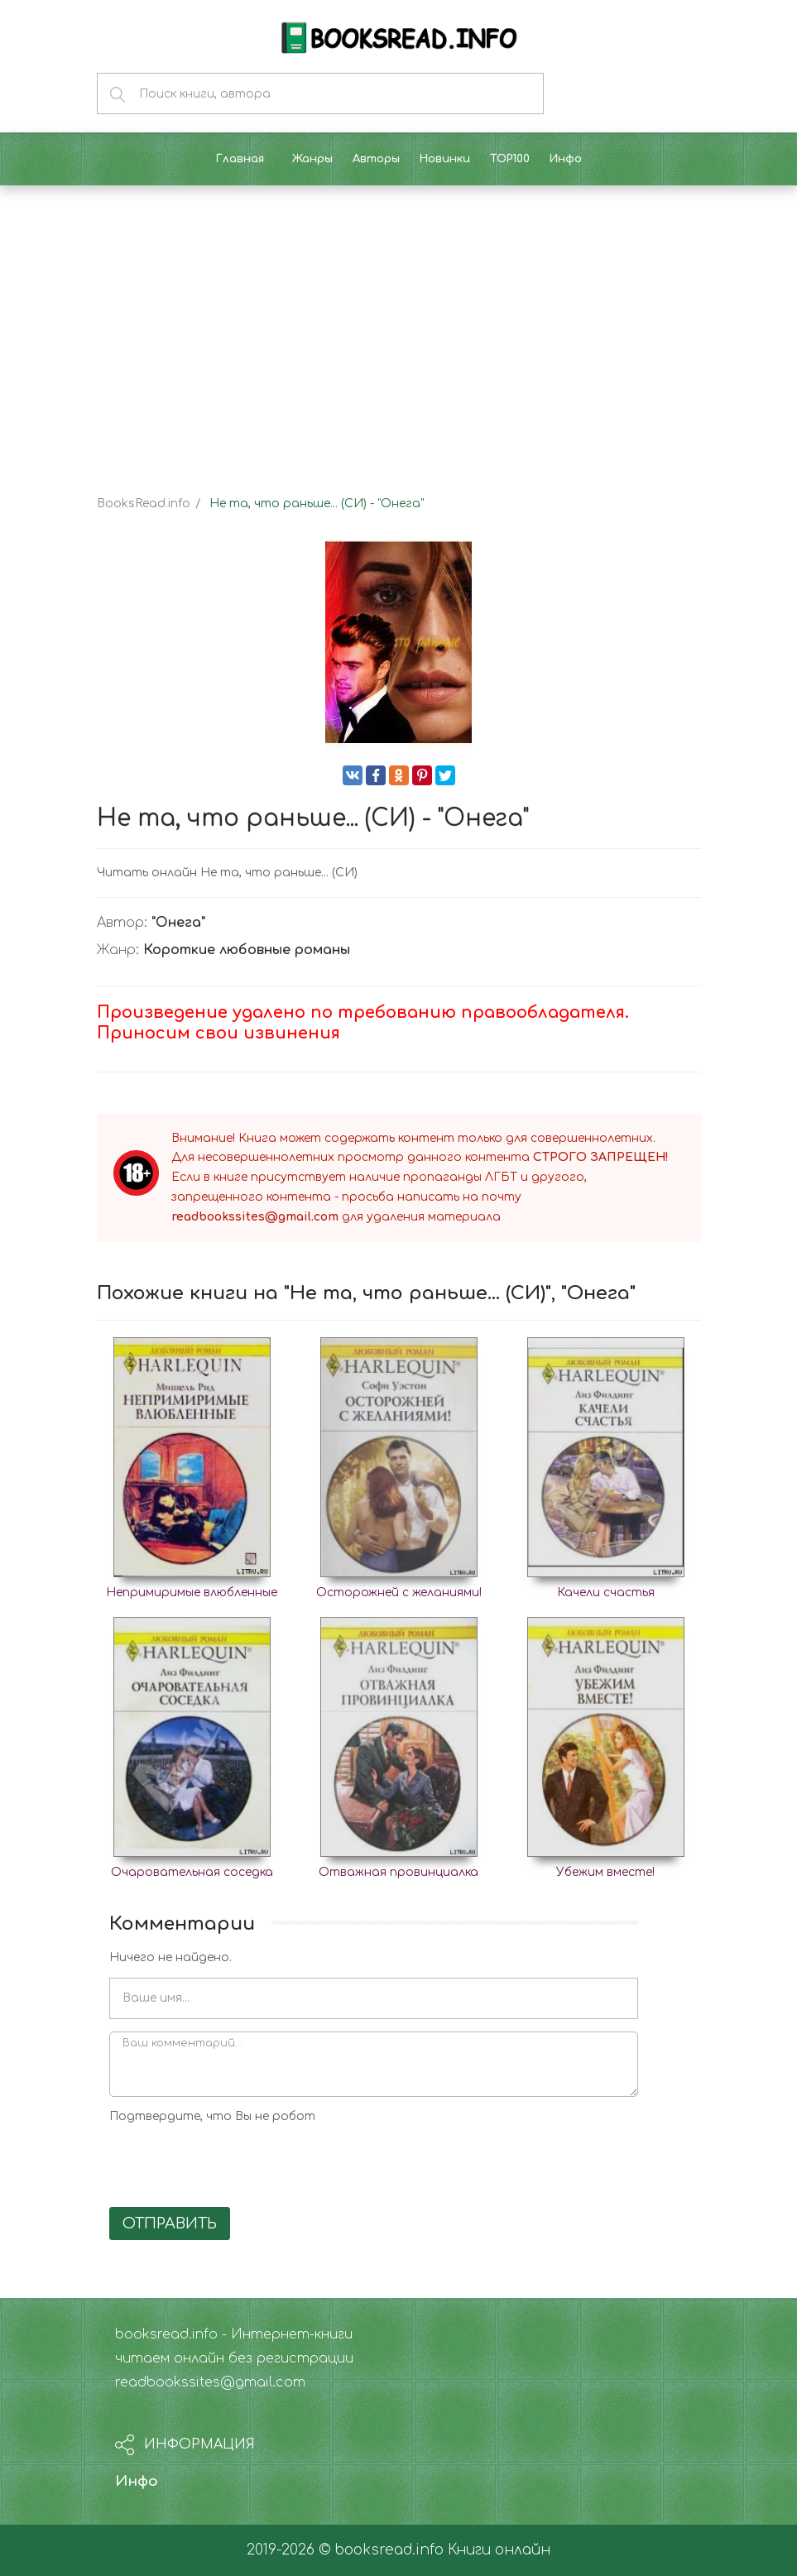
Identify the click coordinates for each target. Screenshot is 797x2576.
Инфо (136, 2481)
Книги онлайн (499, 2550)
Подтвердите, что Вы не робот (212, 2116)
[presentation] (235, 2162)
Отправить (169, 2223)
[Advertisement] (398, 326)
